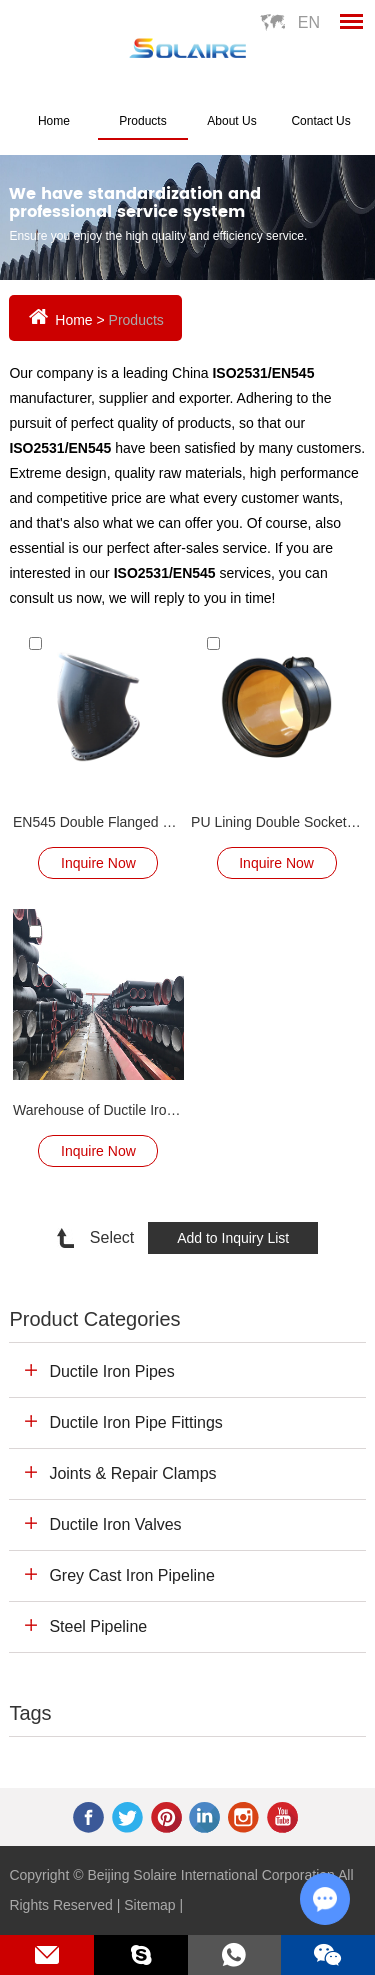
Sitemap (149, 1905)
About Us (231, 121)
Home (54, 121)
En (309, 22)
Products (142, 121)
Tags (30, 1713)
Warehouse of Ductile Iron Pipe (98, 1110)
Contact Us (320, 121)
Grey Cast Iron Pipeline (131, 1575)
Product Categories (94, 1319)
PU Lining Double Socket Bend (276, 822)
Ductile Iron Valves (115, 1524)
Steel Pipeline (98, 1626)
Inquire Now (98, 863)
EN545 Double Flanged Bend (98, 822)
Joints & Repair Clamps (132, 1473)
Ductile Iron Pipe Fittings (135, 1422)
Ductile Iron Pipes (111, 1371)
